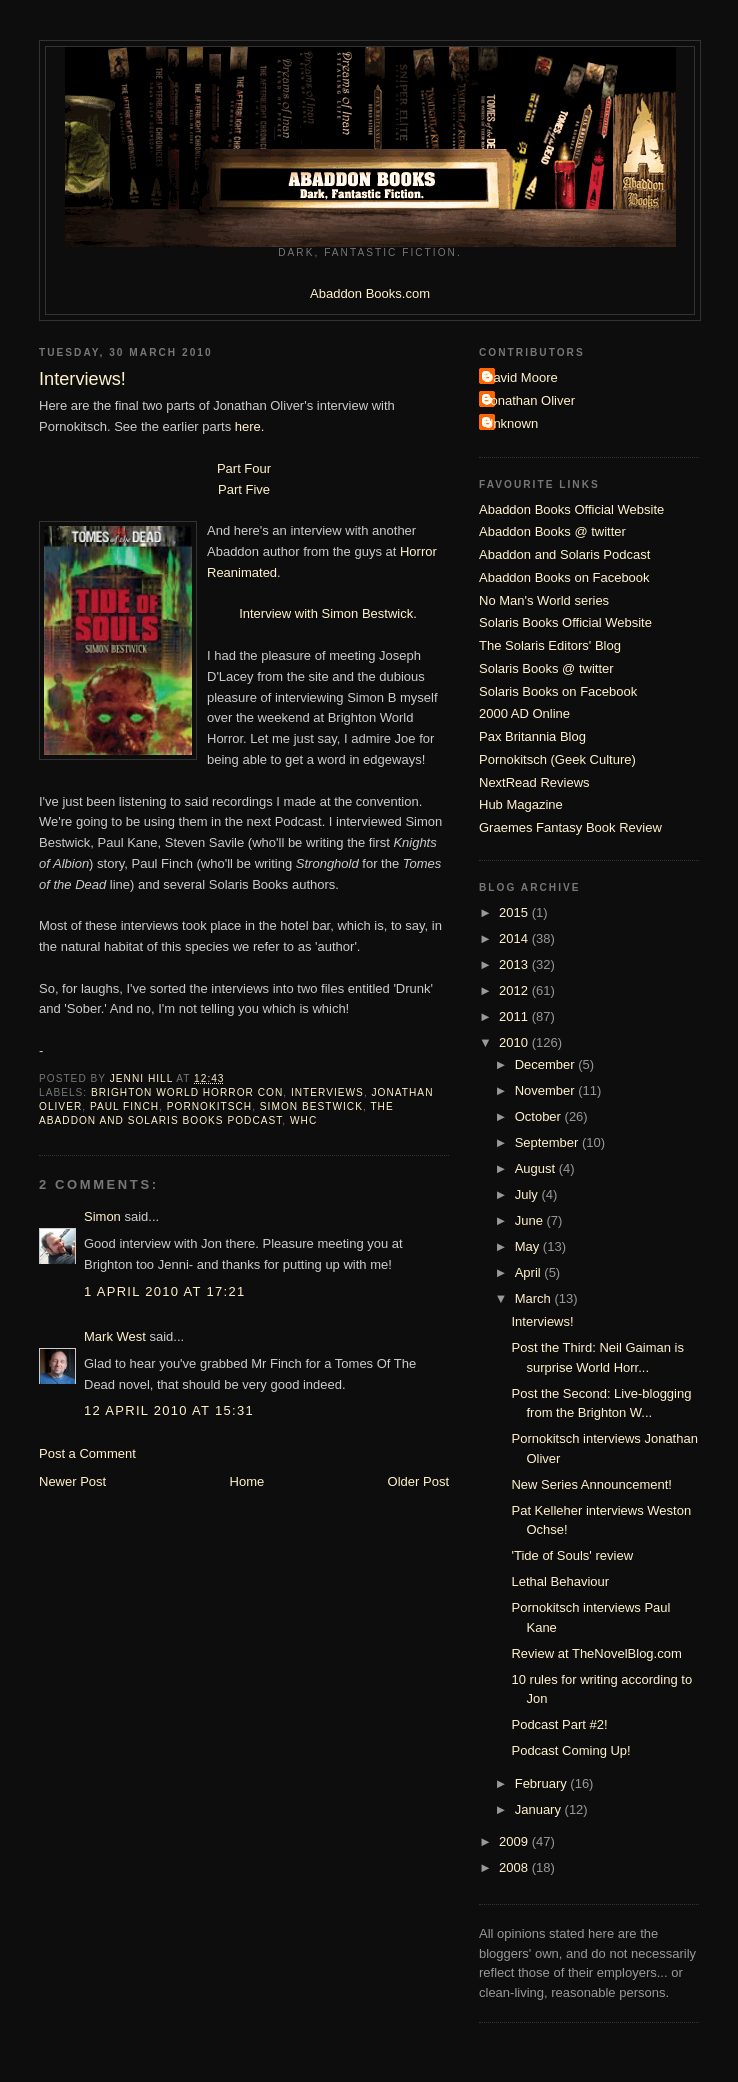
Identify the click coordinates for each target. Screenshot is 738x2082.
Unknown (511, 423)
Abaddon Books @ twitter (552, 531)
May (529, 1246)
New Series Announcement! (591, 1484)
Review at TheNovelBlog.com (596, 1653)
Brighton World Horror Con (187, 1092)
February (543, 1783)
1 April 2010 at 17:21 (165, 1291)
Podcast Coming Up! (570, 1750)
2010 (515, 1042)
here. (250, 426)
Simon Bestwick (311, 1106)
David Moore (521, 377)
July (528, 1194)
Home (247, 1481)
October (540, 1116)
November (547, 1090)
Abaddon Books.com (370, 293)
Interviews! (542, 1321)
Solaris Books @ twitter (546, 668)
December (547, 1064)
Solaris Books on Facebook (558, 691)
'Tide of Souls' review (572, 1555)
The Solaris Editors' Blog (550, 645)
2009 (515, 1841)
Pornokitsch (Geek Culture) (557, 759)
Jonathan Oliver (529, 400)
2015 (515, 912)
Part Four (244, 468)
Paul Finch (124, 1106)
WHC (303, 1120)
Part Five (244, 489)
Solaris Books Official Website (565, 622)
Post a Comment (87, 1453)
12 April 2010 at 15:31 (169, 1410)
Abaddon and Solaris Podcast (564, 554)
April (530, 1272)
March (535, 1298)
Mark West (115, 1336)
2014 (515, 938)
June (531, 1220)
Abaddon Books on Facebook (564, 577)
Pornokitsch (209, 1106)
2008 (515, 1867)
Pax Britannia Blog (532, 736)
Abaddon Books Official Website (571, 509)
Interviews (327, 1092)
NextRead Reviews (534, 782)
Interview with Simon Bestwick (326, 613)
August (537, 1168)
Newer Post (72, 1481)
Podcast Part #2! (559, 1724)
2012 (515, 990)
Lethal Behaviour (560, 1581)
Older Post (418, 1481)
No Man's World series (544, 600)
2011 (515, 1016)
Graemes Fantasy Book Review (570, 827)
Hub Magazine (521, 804)
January (540, 1809)
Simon (102, 1216)
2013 (515, 964)
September (548, 1142)
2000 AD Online (524, 713)
